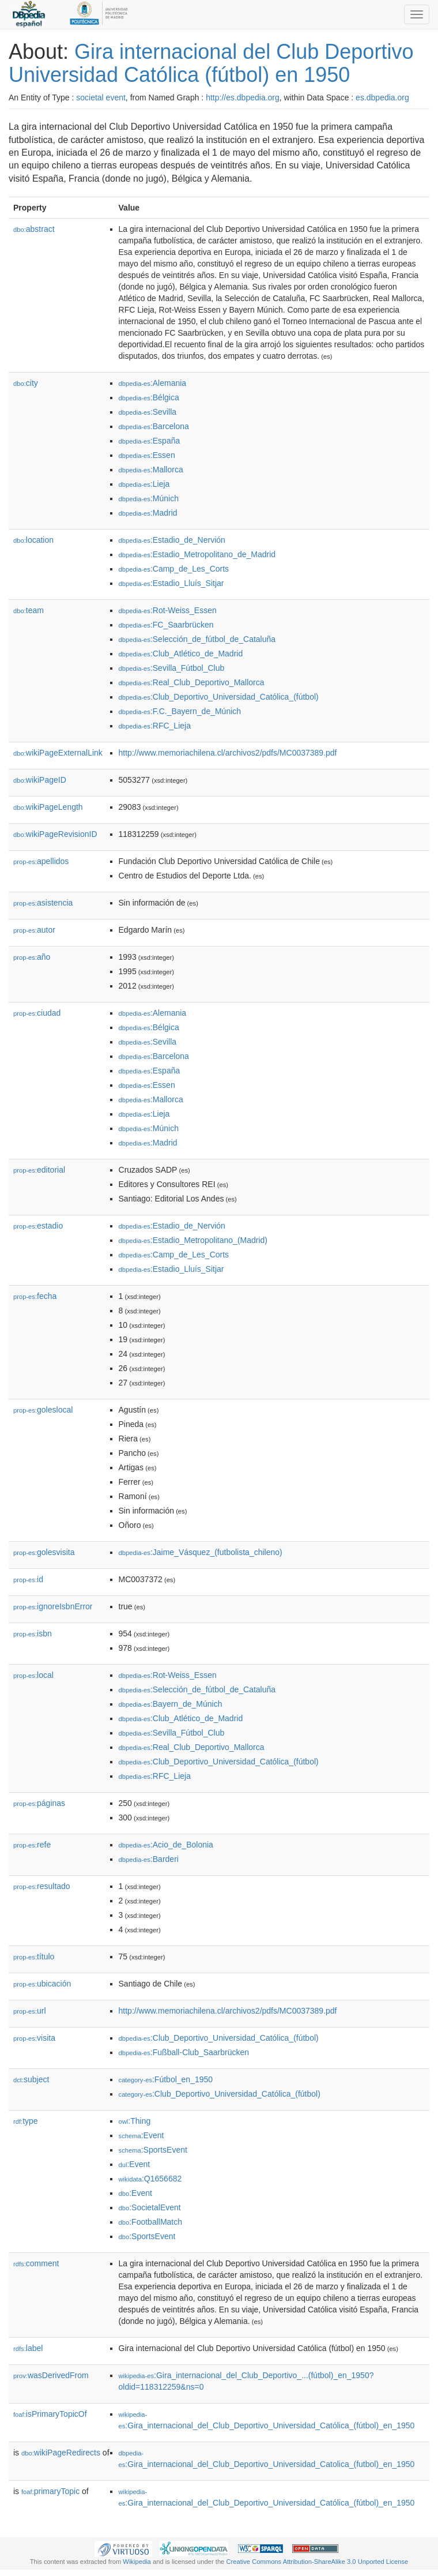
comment (36, 2263)
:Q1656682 (150, 2178)
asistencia (43, 902)
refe (32, 1844)
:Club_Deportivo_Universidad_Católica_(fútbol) (219, 696)
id (28, 1579)
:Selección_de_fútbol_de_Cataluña (197, 639)
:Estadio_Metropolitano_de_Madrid (197, 554)
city (25, 383)
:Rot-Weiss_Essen (168, 610)
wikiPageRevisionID (55, 834)
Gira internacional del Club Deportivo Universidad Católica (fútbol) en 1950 (211, 63)
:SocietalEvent (150, 2207)
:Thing (135, 2121)
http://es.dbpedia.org (243, 97)
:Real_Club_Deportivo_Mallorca (192, 682)
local (33, 1675)
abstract (34, 229)
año (31, 957)
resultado (41, 1886)
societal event (101, 97)
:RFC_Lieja (155, 725)
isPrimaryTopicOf (50, 2414)
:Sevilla (148, 411)
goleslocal (43, 1409)
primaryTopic (50, 2491)
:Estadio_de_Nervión (172, 540)
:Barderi (149, 1859)
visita (34, 2037)
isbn (32, 1633)
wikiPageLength (48, 807)
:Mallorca (151, 469)
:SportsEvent (153, 2149)
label (28, 2348)
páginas (39, 1803)
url (29, 2010)
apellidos (41, 861)
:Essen (147, 455)
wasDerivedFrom (51, 2375)
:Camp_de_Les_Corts (174, 568)
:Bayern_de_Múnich (170, 1703)
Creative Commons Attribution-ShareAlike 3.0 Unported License (317, 2561)
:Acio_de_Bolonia (166, 1844)
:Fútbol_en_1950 (166, 2079)
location (33, 540)
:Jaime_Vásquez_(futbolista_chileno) (200, 1552)
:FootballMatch (151, 2221)
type (25, 2121)
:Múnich (149, 498)
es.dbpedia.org (382, 97)
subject (31, 2079)
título (33, 1956)
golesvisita (43, 1552)
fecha (34, 1296)
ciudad (37, 1012)
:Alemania (153, 383)
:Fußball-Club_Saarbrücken (184, 2052)
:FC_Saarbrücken (166, 624)
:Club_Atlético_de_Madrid (181, 653)
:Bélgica (149, 397)
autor (34, 929)
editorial (39, 1169)
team (28, 610)
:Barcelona (154, 426)
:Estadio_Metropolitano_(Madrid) (193, 1240)
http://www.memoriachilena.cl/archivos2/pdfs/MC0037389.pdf (228, 752)
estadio (38, 1225)
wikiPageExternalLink (58, 752)
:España (149, 440)
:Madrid (148, 512)
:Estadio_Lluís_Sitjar (171, 583)
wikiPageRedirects (60, 2452)
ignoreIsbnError (53, 1606)
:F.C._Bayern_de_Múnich (180, 711)
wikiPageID (39, 779)
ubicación (42, 1983)
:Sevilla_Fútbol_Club (172, 668)
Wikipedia (137, 2561)
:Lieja (144, 484)
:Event (141, 2135)
